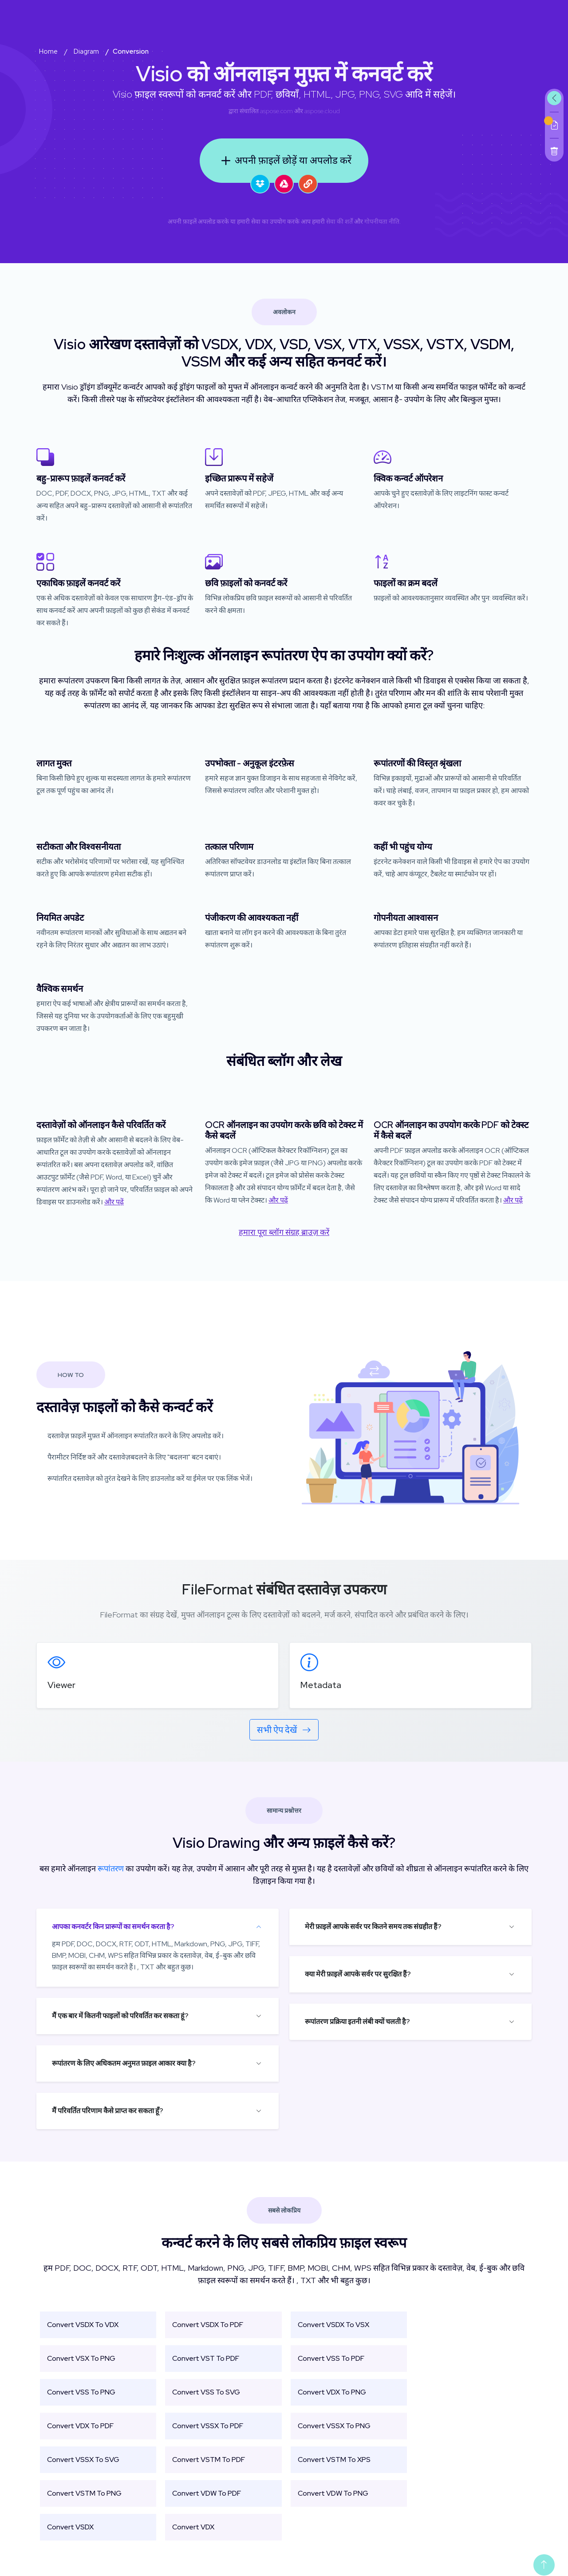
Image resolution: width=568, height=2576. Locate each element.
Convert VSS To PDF (331, 2358)
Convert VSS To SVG (206, 2392)
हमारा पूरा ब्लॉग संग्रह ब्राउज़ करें (284, 1232)
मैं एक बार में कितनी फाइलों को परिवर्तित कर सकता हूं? (120, 2015)
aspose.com (276, 111)
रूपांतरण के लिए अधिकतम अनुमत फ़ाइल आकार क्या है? (124, 2063)
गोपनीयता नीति (381, 221)
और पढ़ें (114, 1202)
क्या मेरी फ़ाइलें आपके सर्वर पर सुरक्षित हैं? (358, 1974)
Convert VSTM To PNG (84, 2493)
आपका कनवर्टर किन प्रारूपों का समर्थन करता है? (113, 1926)
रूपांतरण (111, 1868)
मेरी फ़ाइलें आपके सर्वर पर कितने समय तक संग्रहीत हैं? (373, 1926)
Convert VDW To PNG (333, 2493)
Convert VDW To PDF (206, 2493)
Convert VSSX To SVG (83, 2459)
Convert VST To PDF (205, 2358)
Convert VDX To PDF (80, 2425)
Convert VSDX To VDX (82, 2324)
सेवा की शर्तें (339, 221)
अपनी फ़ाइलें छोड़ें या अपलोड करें (284, 161)
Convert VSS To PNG (81, 2392)
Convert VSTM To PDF (208, 2459)
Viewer (61, 1685)
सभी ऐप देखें (284, 1730)
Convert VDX (193, 2527)
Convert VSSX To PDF (207, 2425)
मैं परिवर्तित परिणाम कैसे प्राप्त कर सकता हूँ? (107, 2110)
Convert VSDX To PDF (207, 2324)
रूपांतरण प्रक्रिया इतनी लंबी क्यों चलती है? (357, 2021)
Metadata (320, 1685)
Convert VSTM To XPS (334, 2459)
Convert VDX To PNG (332, 2392)
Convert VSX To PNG (81, 2358)
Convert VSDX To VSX (333, 2324)
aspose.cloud (322, 111)
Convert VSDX (70, 2527)
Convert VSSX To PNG (334, 2425)
